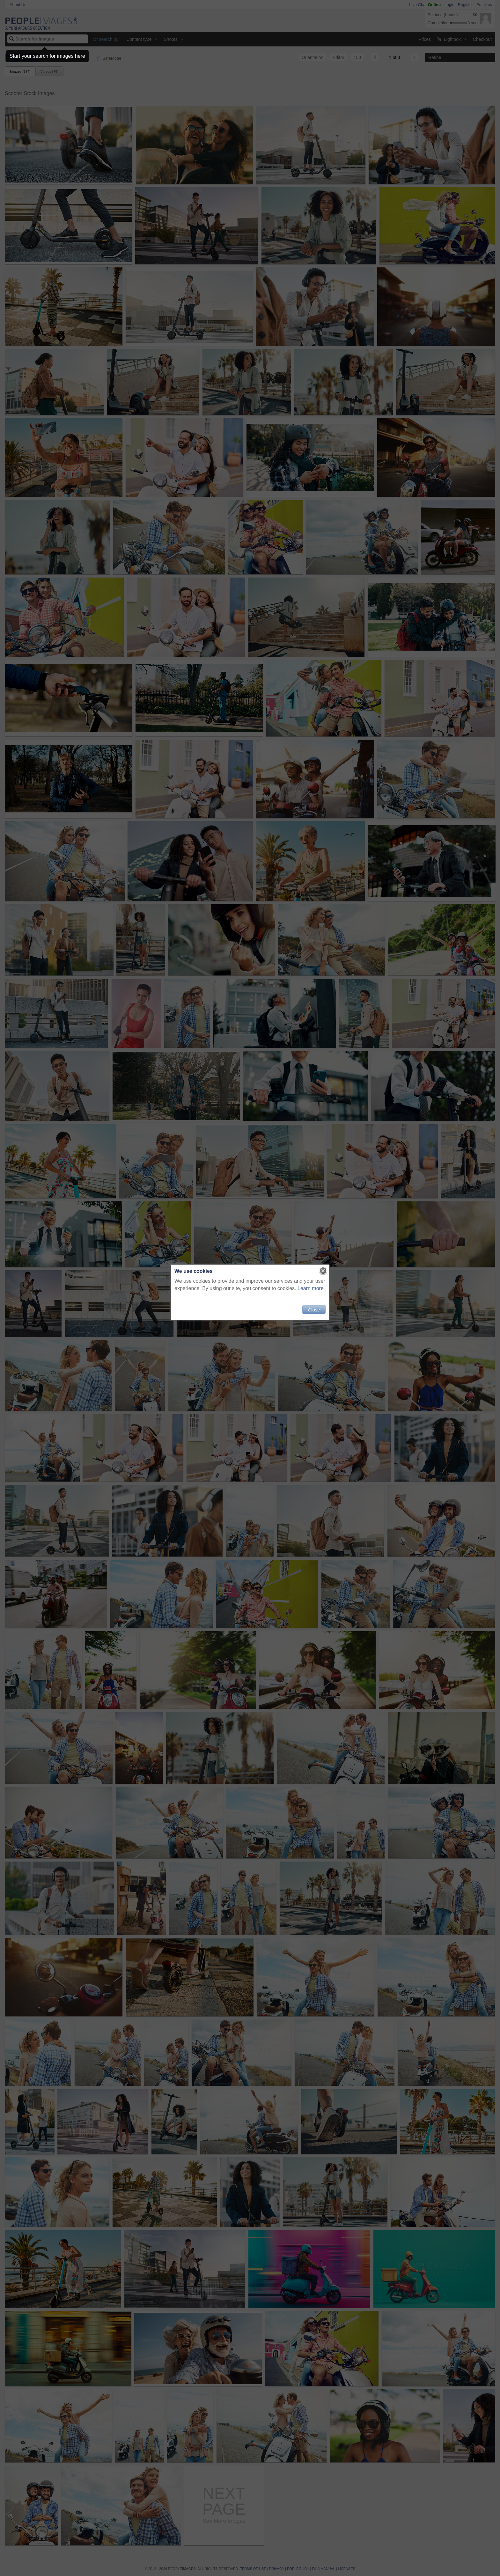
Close (314, 1309)
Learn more (311, 1288)
